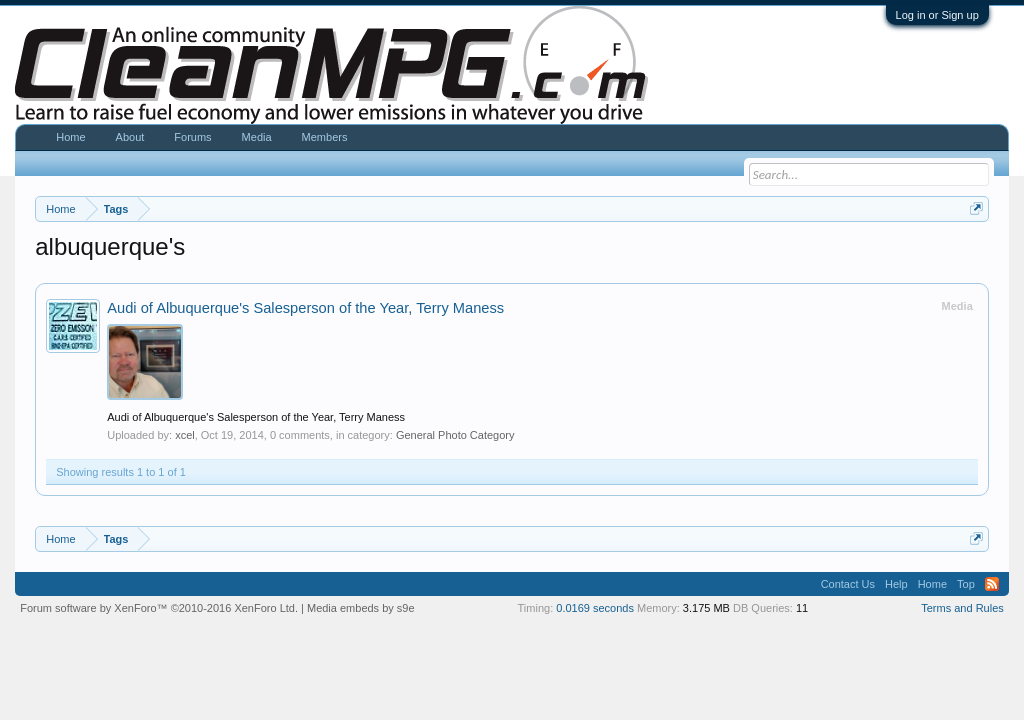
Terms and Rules (962, 608)
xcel (185, 435)
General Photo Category (455, 435)
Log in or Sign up (937, 15)
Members (325, 137)
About (130, 137)
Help (896, 584)
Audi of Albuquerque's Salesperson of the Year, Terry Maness (305, 308)
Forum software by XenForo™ (159, 608)
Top (966, 584)
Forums (192, 137)
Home (70, 137)
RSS (992, 584)
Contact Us (848, 584)
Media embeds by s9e (361, 608)
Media (257, 137)
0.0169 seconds (595, 608)
